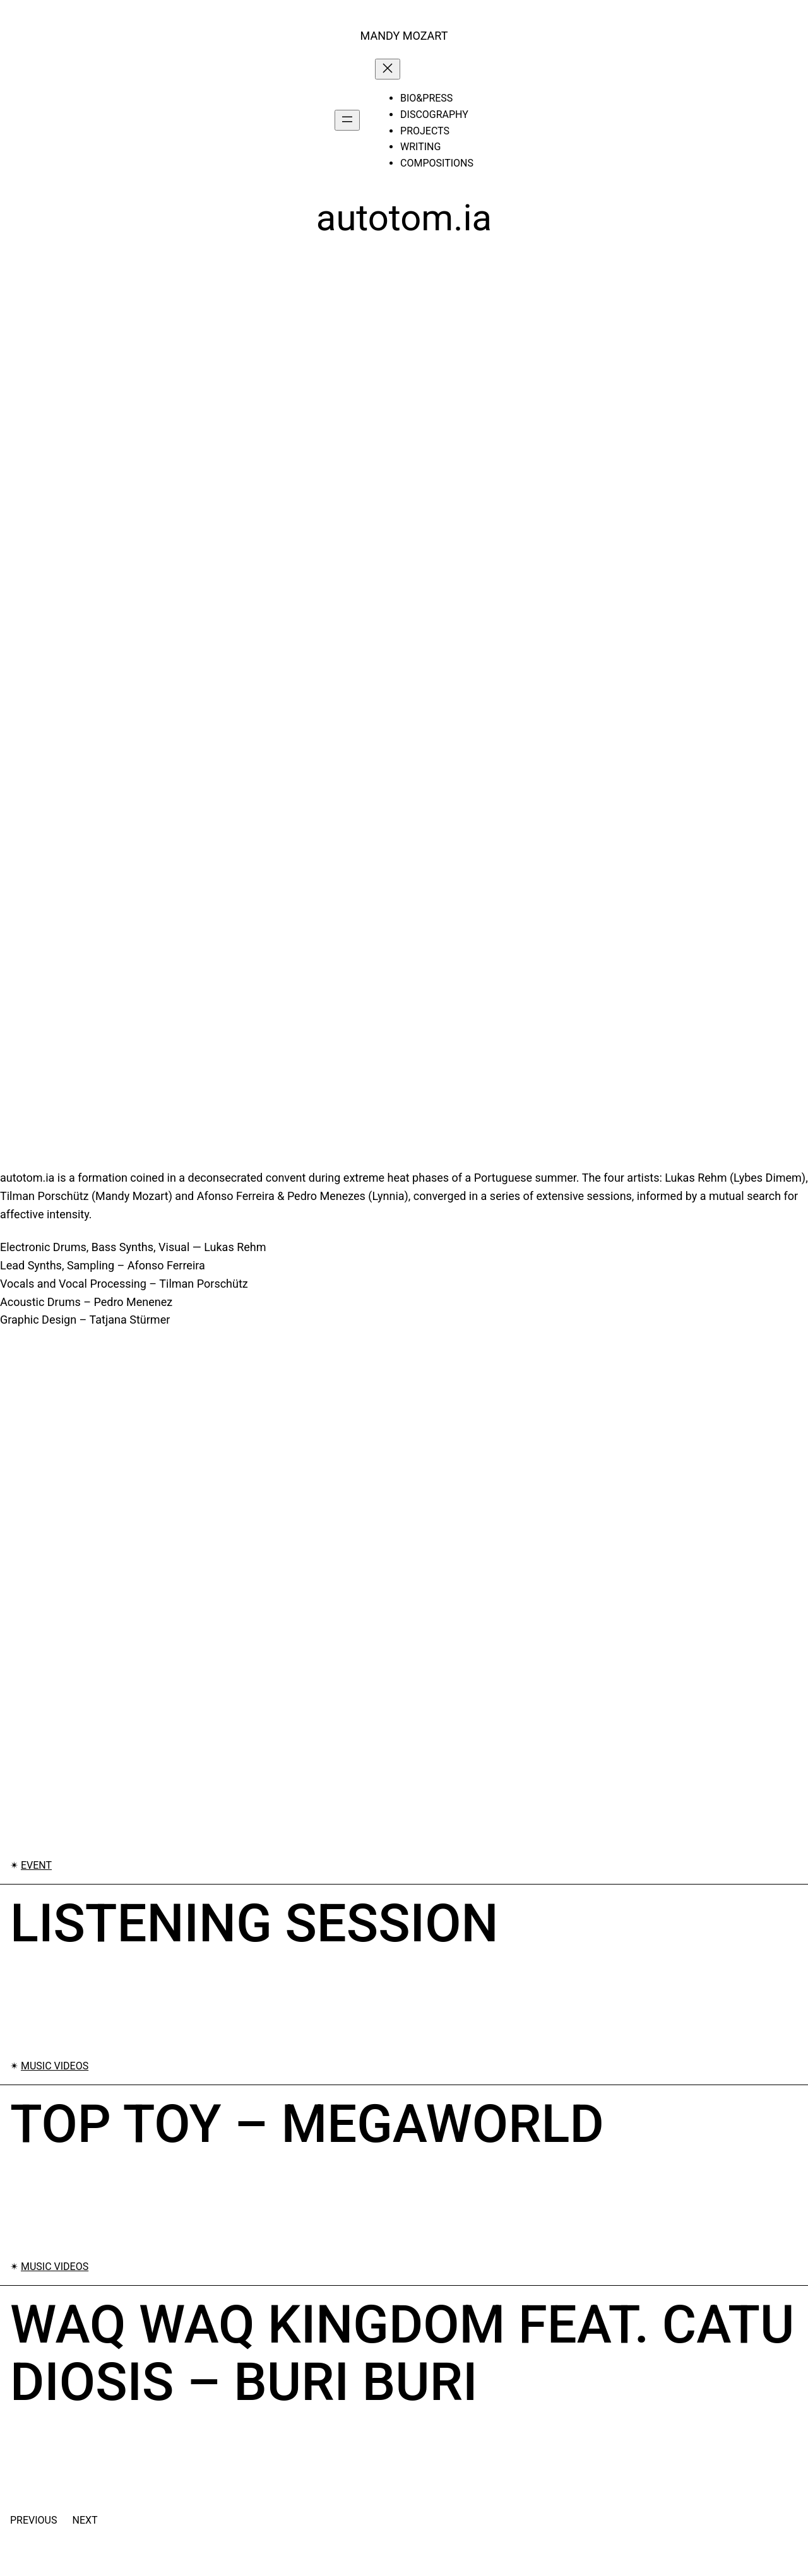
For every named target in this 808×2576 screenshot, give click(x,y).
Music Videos (54, 2066)
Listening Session (254, 1924)
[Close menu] (387, 69)
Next (84, 2520)
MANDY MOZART (404, 35)
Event (36, 1865)
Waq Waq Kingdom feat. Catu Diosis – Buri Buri (402, 2353)
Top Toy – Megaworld (307, 2124)
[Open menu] (347, 120)
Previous (33, 2520)
